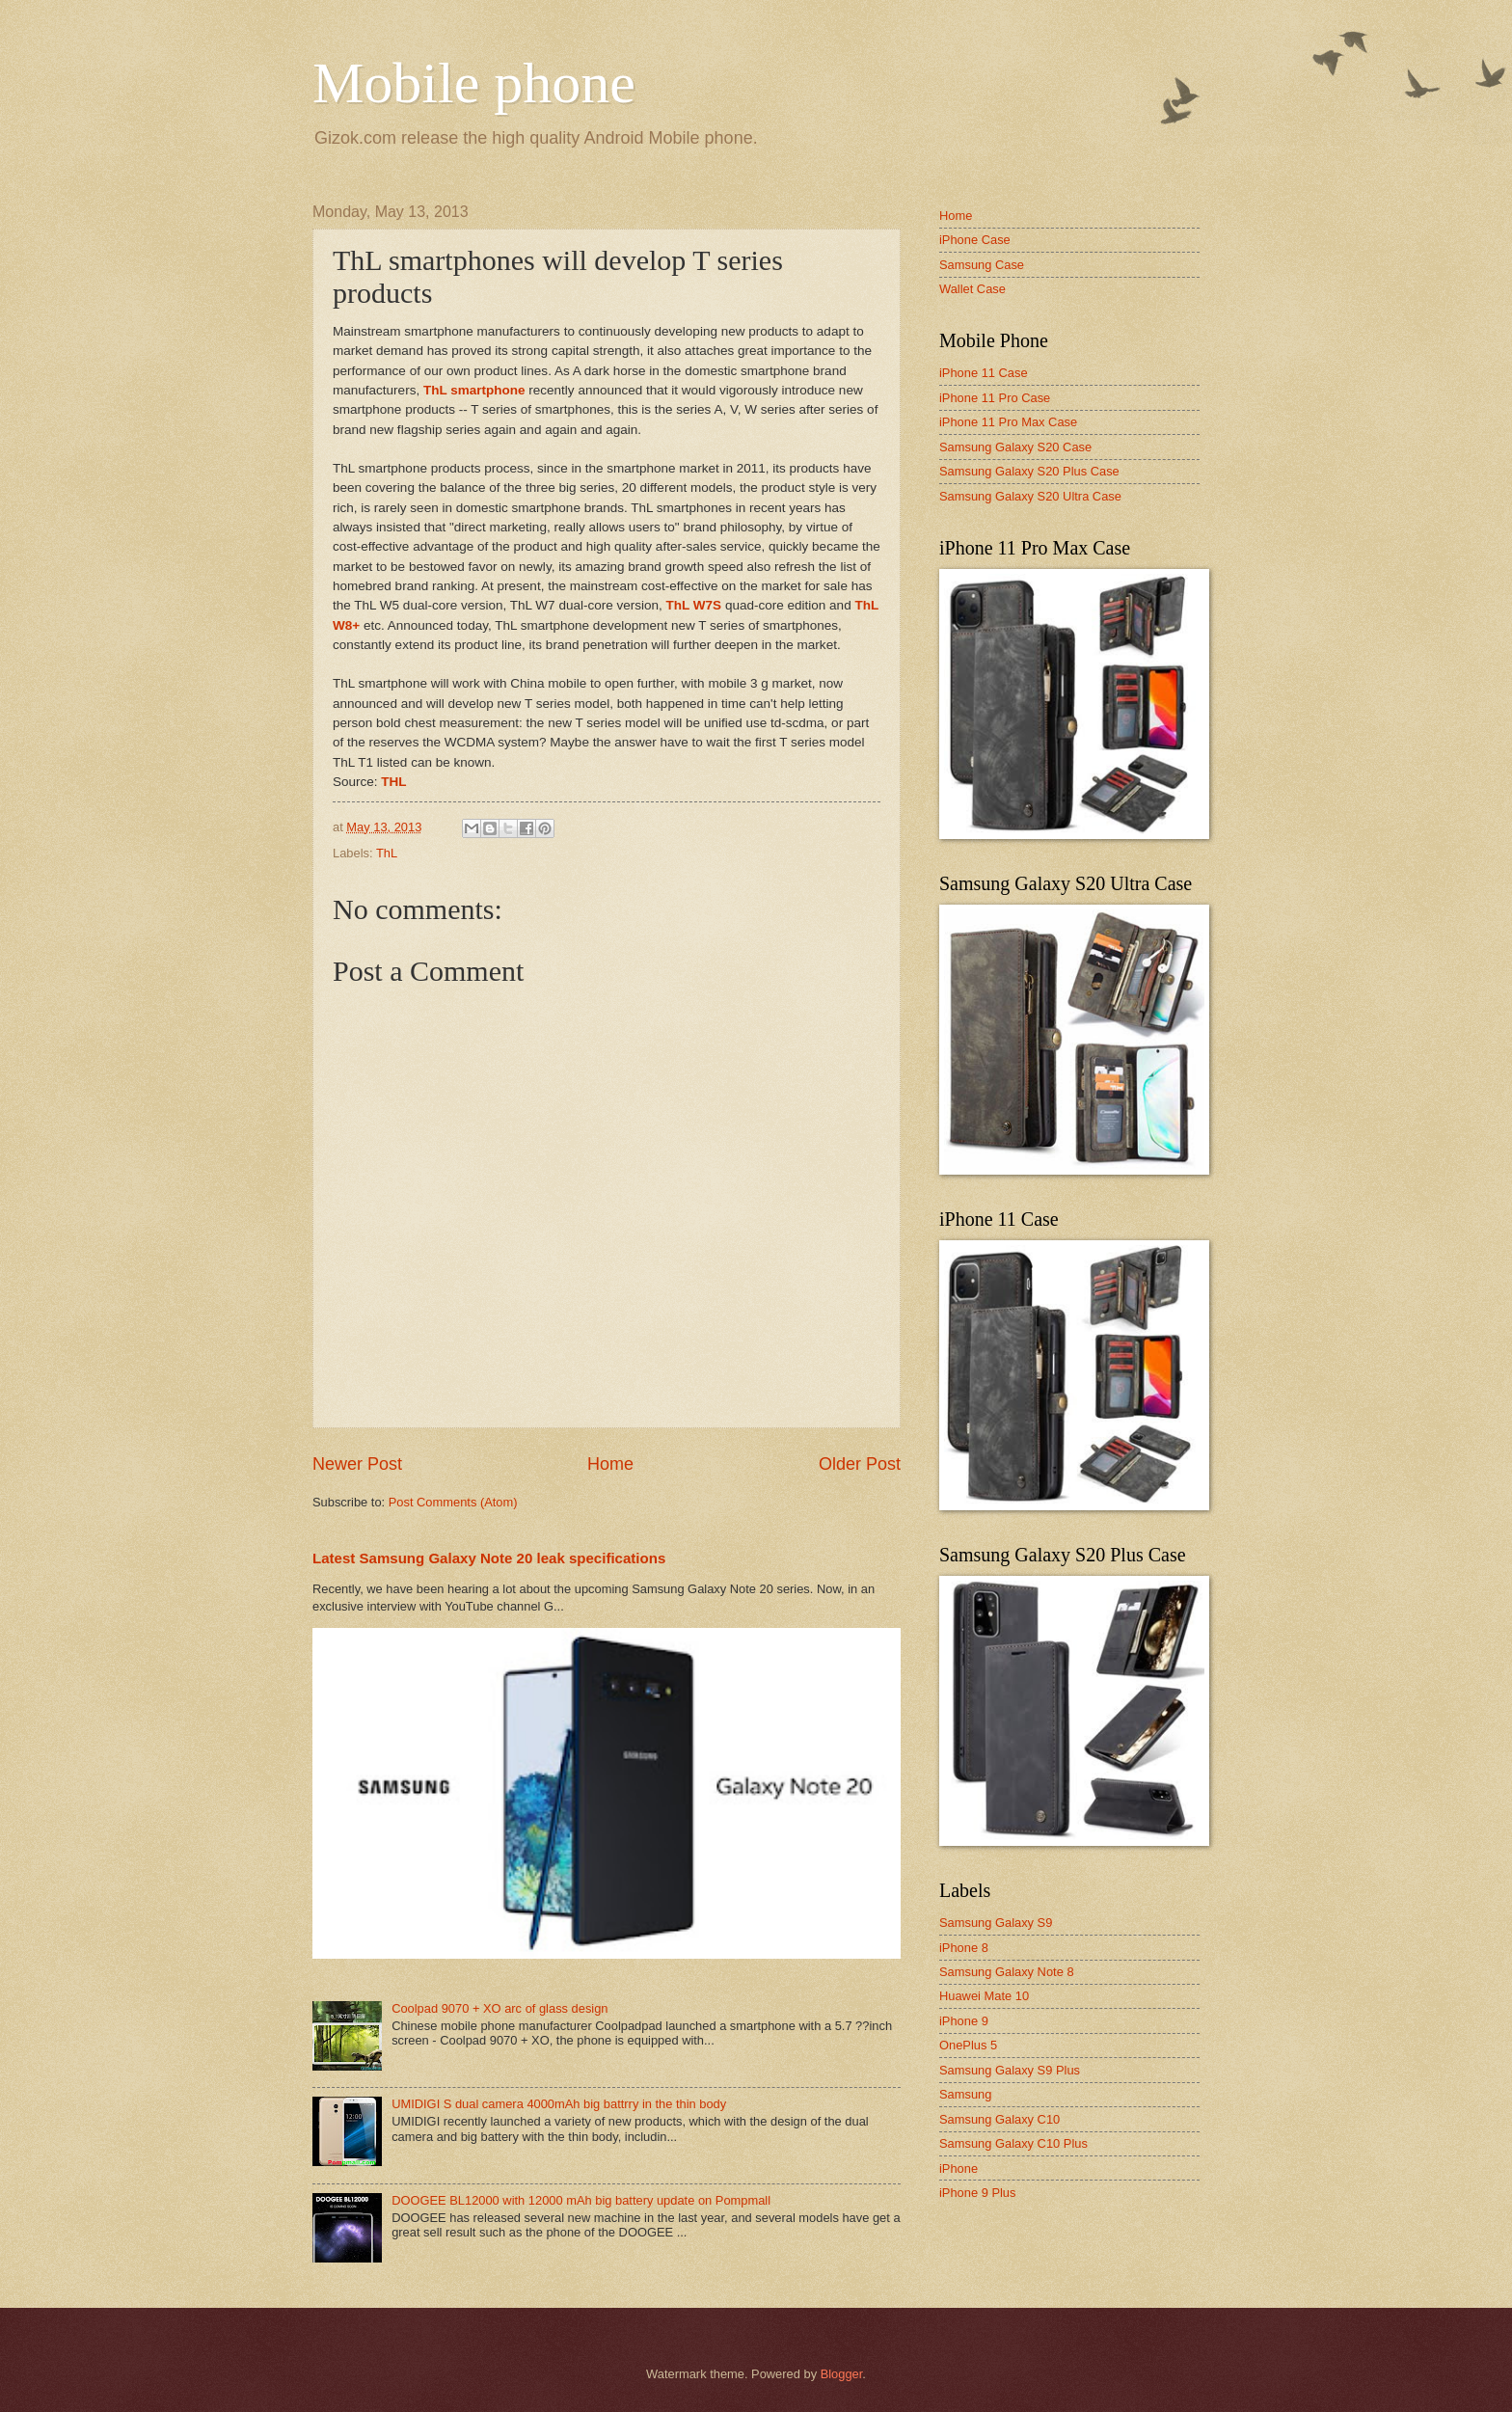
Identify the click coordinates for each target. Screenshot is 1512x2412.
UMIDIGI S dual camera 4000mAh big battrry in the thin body (559, 2104)
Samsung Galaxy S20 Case (1015, 447)
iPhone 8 (963, 1947)
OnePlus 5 (968, 2045)
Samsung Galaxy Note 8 (1006, 1972)
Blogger (842, 2374)
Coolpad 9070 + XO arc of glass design (500, 2008)
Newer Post (357, 1464)
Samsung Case (981, 264)
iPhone (958, 2168)
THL (393, 781)
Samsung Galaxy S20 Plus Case (1029, 471)
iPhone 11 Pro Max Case (1008, 422)
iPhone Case (975, 239)
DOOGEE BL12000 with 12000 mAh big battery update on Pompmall (581, 2200)
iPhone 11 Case (983, 373)
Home (610, 1464)
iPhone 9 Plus (977, 2192)
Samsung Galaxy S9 (995, 1922)
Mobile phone (473, 83)
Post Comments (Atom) (453, 1502)
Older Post (860, 1464)
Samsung (965, 2094)
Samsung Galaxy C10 (999, 2119)
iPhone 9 (963, 2021)
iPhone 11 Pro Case (994, 398)
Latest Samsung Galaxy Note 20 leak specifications (488, 1558)
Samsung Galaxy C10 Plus (1013, 2143)
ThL (386, 853)
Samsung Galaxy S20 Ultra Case (1030, 496)
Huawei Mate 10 (984, 1996)
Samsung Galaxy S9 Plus (1009, 2070)
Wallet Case (972, 289)
